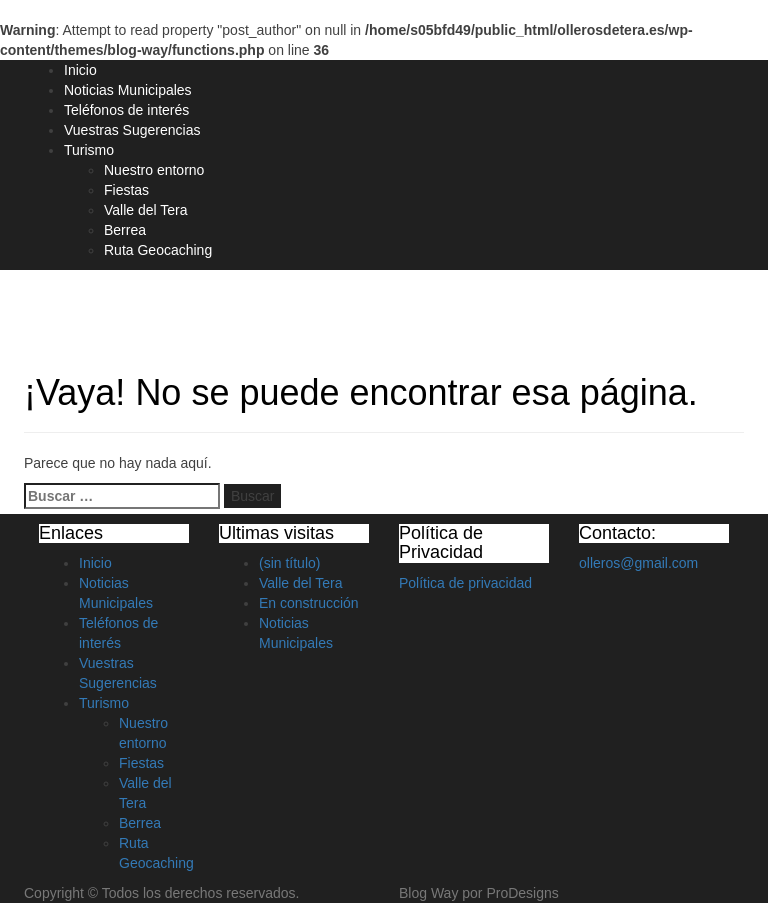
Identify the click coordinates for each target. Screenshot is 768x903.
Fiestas (126, 190)
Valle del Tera (146, 210)
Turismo (89, 150)
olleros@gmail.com (638, 563)
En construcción (309, 603)
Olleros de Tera (110, 306)
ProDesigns (522, 893)
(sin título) (289, 563)
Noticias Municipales (128, 90)
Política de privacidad (465, 583)
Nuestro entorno (154, 170)
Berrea (125, 230)
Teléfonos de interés (126, 110)
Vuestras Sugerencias (132, 130)
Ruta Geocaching (158, 250)
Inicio (80, 70)
